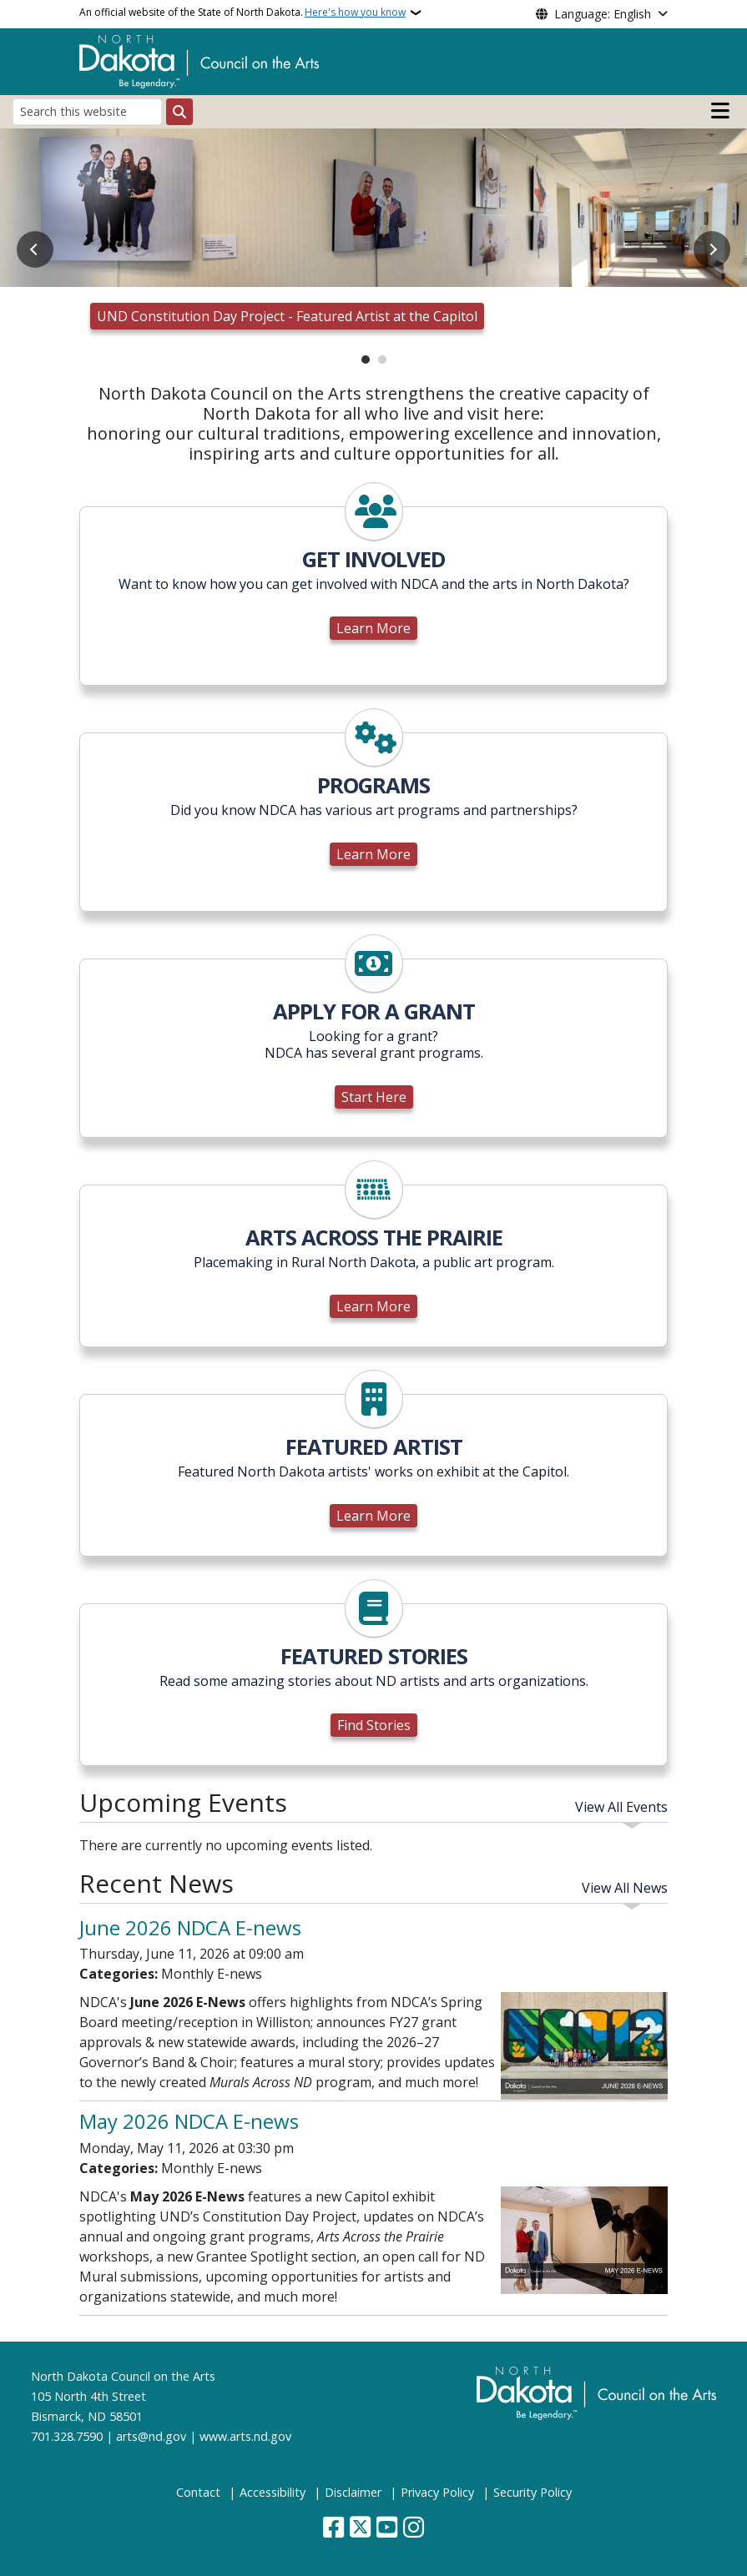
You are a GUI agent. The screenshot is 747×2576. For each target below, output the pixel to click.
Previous (35, 249)
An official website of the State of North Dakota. (242, 12)
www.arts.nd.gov (245, 2436)
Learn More (373, 628)
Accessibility (272, 2492)
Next (712, 249)
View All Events (621, 1807)
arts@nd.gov (151, 2436)
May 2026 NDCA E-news (189, 2121)
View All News (625, 1888)
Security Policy (532, 2492)
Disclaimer (353, 2492)
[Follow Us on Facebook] (333, 2529)
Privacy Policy (437, 2492)
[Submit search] (179, 111)
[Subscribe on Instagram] (413, 2529)
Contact (198, 2492)
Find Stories (374, 1725)
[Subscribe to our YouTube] (386, 2529)
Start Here (373, 1097)
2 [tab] (382, 359)
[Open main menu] (720, 111)
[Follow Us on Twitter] (360, 2529)
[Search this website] (87, 111)
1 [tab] (365, 359)
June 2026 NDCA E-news (190, 1927)
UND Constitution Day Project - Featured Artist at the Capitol (287, 316)
